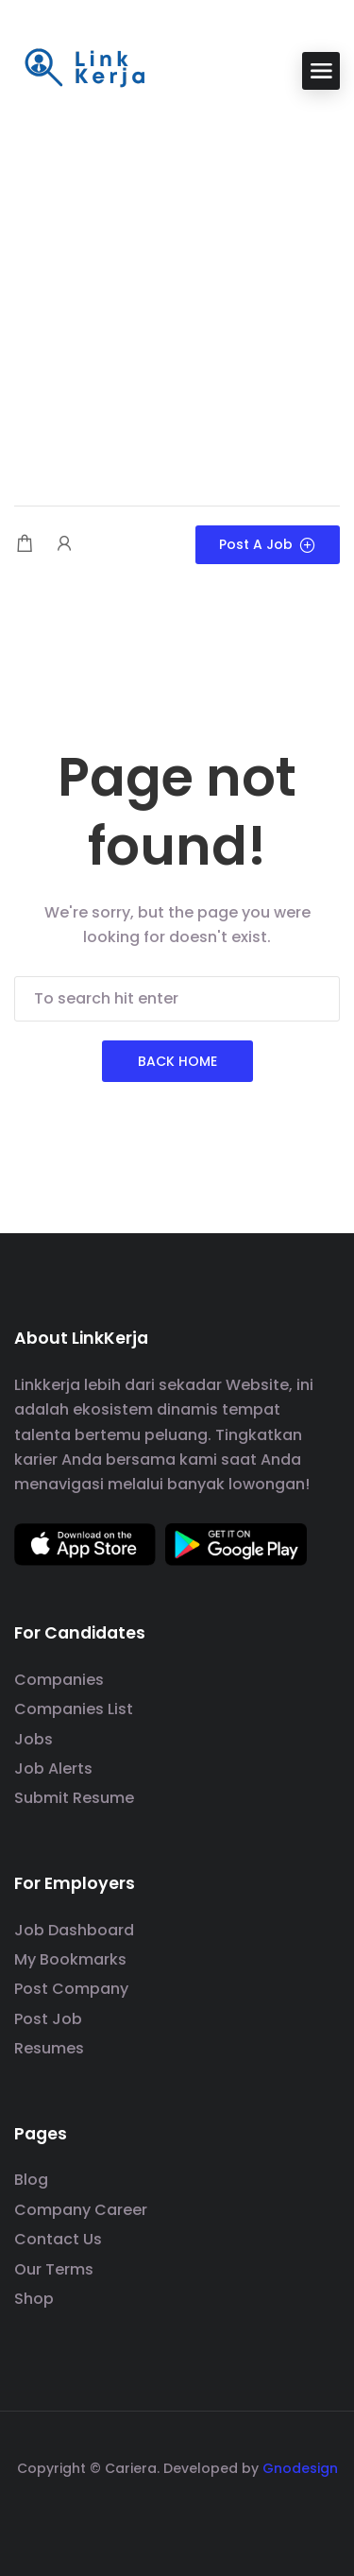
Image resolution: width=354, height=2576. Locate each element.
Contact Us (58, 2239)
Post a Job (267, 544)
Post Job (48, 2019)
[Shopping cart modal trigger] (24, 545)
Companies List (73, 1709)
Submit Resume (74, 1798)
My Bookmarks (70, 1959)
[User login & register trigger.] (64, 545)
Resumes (49, 2048)
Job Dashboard (74, 1930)
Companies (59, 1680)
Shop (34, 2299)
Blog (31, 2179)
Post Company (71, 1989)
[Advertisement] (177, 300)
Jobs (33, 1739)
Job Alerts (53, 1768)
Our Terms (53, 2269)
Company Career (80, 2210)
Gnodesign (300, 2468)
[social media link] (177, 2513)
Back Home (177, 1061)
